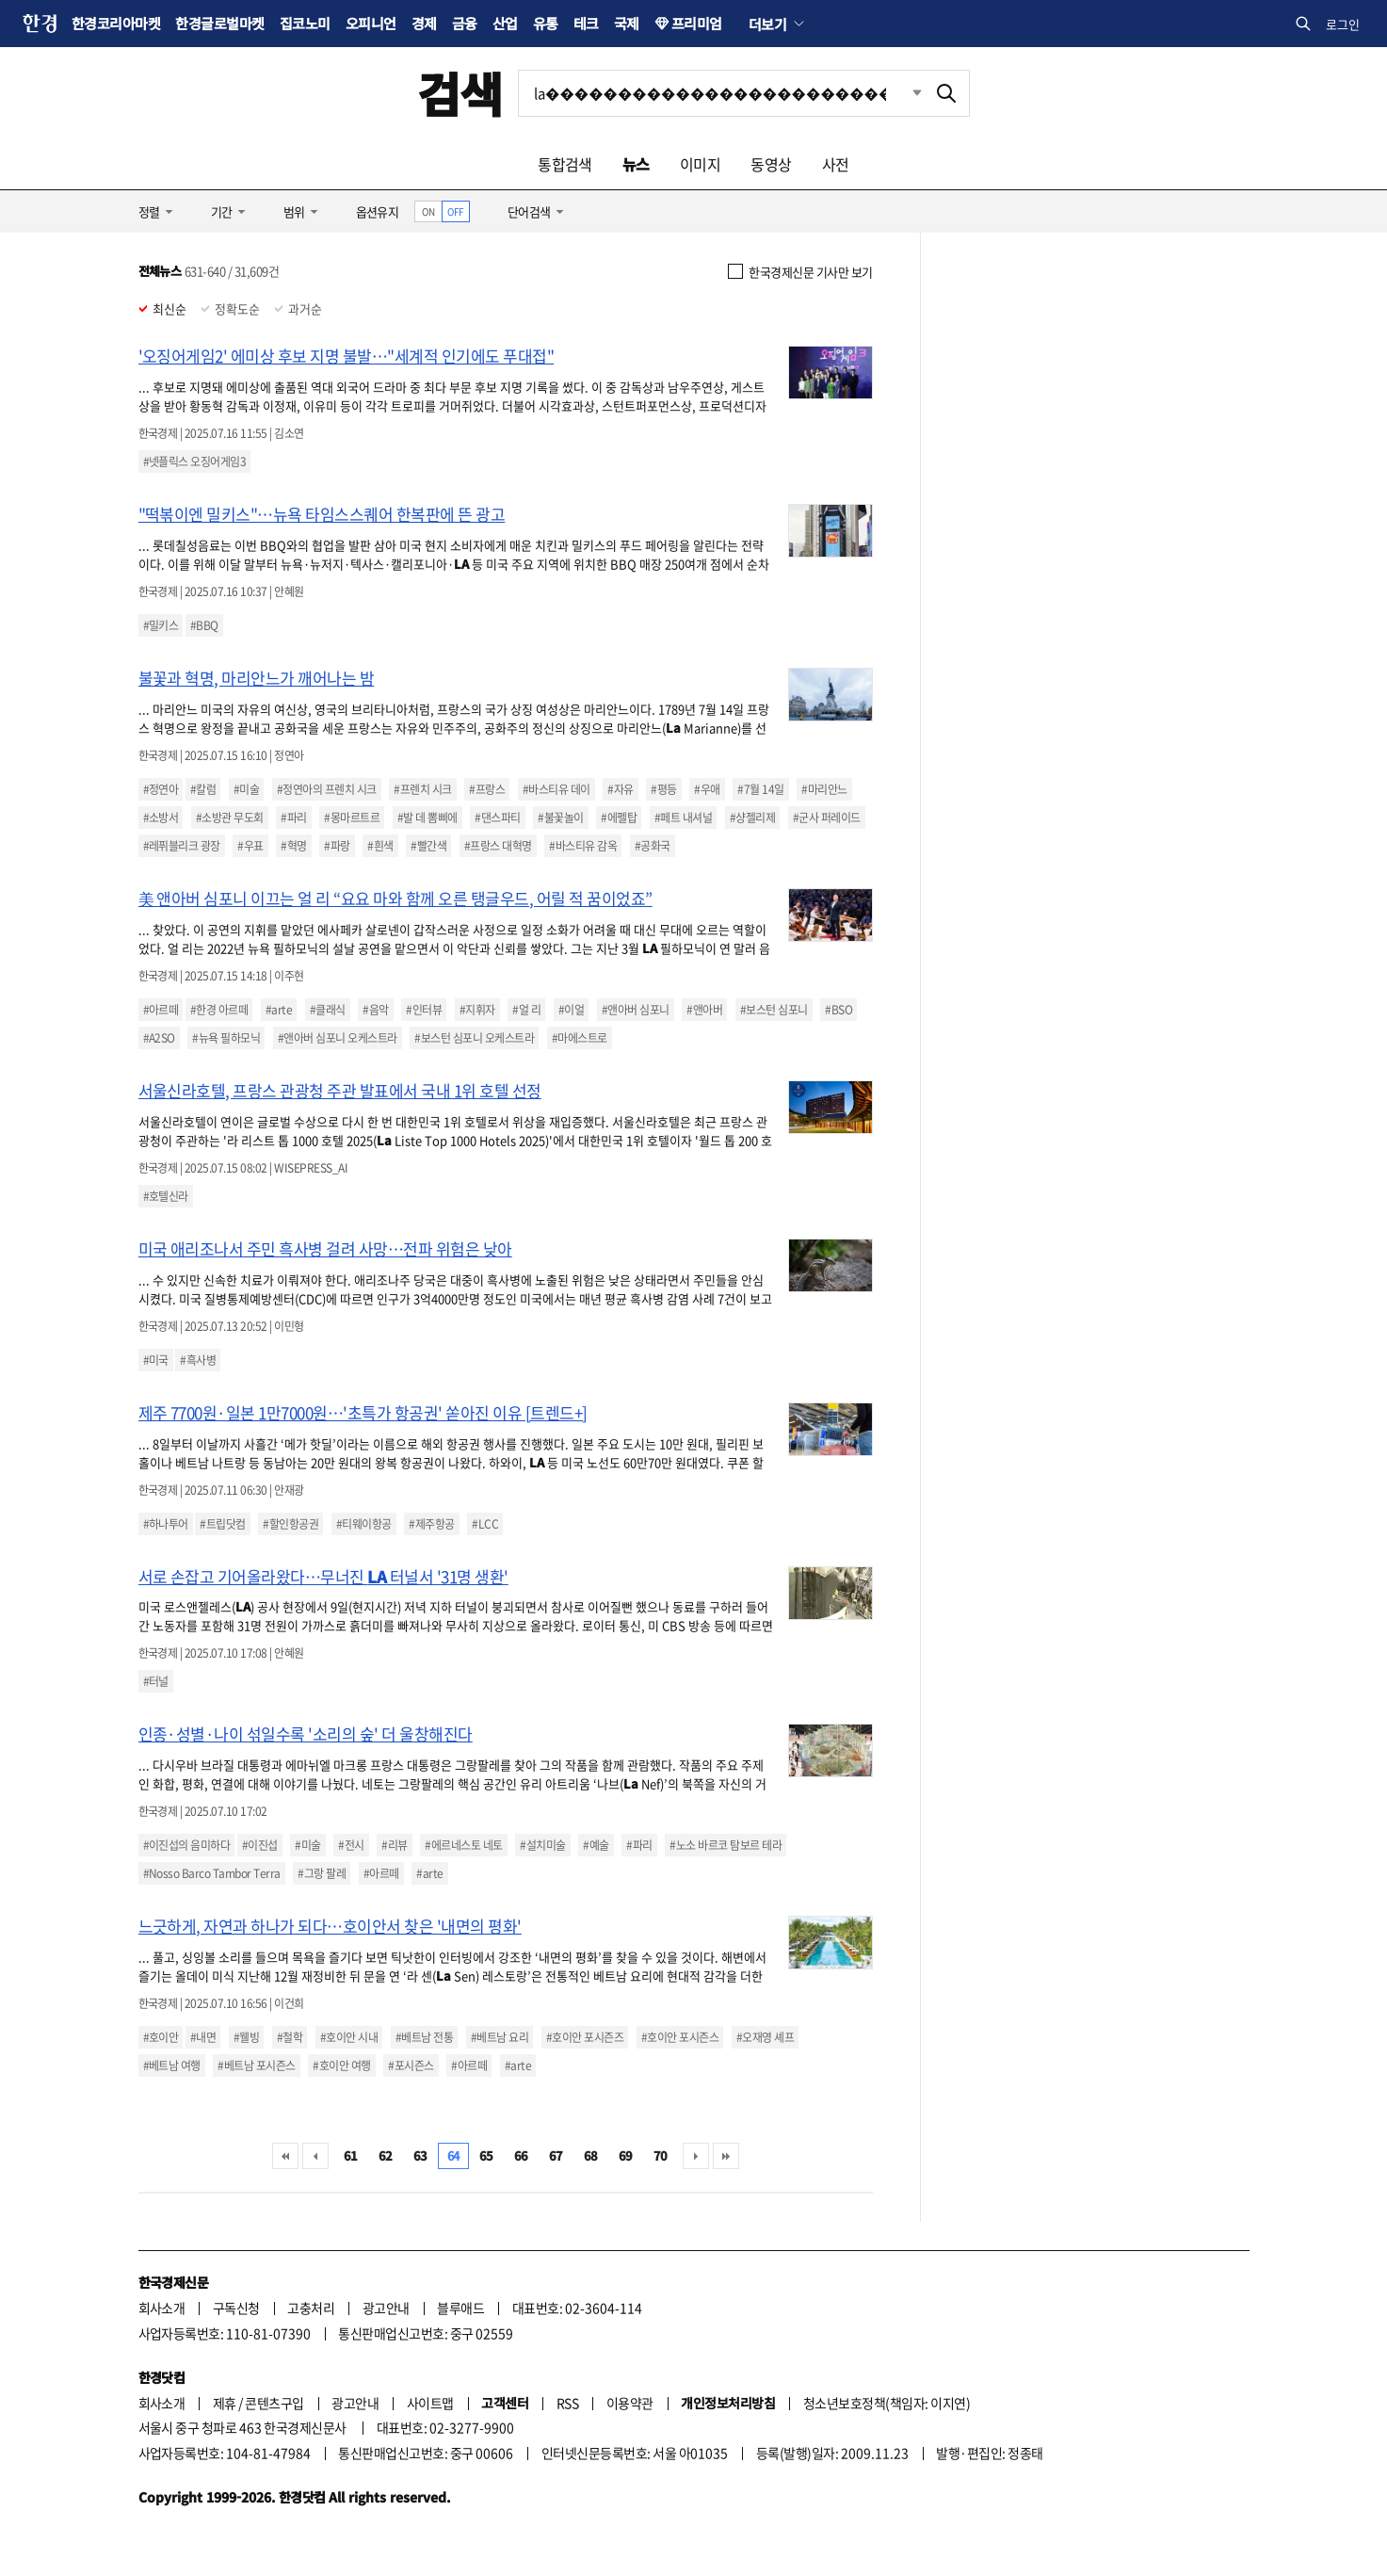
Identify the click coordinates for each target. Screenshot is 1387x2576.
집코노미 (305, 23)
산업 (505, 23)
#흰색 (380, 845)
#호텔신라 (165, 1196)
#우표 (250, 845)
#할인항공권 (290, 1523)
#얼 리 (526, 1009)
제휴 (224, 2402)
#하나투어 (165, 1523)
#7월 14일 (760, 789)
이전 (315, 2156)
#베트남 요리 (499, 2037)
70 (660, 2155)
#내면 (203, 2037)
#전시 (350, 1845)
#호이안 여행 (341, 2065)
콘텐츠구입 (274, 2402)
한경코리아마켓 (116, 23)
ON (428, 211)
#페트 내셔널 (683, 817)
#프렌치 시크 (422, 789)
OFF (455, 211)
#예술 (595, 1845)
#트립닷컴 (222, 1523)
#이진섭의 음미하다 (187, 1845)
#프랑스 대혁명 (498, 845)
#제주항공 (431, 1523)
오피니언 (371, 23)
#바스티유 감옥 (583, 845)
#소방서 (161, 817)
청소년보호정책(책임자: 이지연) (886, 2402)
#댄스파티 (497, 817)
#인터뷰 (424, 1009)
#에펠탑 (619, 817)
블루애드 (460, 2307)
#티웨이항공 (364, 1523)
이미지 (700, 164)
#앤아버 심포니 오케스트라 (337, 1037)
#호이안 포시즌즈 (584, 2037)
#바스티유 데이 (556, 789)
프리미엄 (696, 23)
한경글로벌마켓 (219, 23)
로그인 (1343, 24)
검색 (460, 93)
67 (556, 2155)
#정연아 (161, 789)
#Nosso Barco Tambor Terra (212, 1873)
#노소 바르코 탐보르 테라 (725, 1845)
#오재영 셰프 (765, 2037)
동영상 (770, 164)
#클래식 (328, 1009)
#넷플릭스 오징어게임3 (195, 461)
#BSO (838, 1009)
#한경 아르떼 (219, 1009)
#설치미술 (542, 1845)
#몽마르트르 (351, 817)
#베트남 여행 (172, 2065)
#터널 (156, 1681)
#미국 (156, 1360)
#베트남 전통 (424, 2037)
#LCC (485, 1523)
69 (626, 2155)
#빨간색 (428, 845)
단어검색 (529, 211)
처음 (285, 2156)
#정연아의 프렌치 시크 (327, 789)
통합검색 (565, 164)
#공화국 (652, 845)
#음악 (375, 1009)
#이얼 (571, 1009)
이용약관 (629, 2402)
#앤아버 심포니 (635, 1009)
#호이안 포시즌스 (679, 2037)
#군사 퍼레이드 (827, 817)
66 (521, 2155)
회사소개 (161, 2307)
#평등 (663, 789)
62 (386, 2155)
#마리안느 (824, 789)
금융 (464, 23)
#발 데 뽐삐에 (427, 817)
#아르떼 (161, 1009)
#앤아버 (704, 1009)
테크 (586, 23)
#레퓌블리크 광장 (181, 845)
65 (486, 2155)
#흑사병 (198, 1360)
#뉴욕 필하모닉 (226, 1037)
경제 (424, 23)
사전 (835, 164)
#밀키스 (161, 625)
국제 (626, 23)
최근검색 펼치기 (903, 93)
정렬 (149, 211)
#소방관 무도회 (230, 817)
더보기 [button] (767, 23)
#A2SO (159, 1037)
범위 (294, 211)
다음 (696, 2156)
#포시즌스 (410, 2065)
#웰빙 (246, 2037)
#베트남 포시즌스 (256, 2065)
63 (420, 2155)
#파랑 (336, 845)
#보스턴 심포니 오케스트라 (474, 1037)
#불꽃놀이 (560, 817)
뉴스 (636, 164)
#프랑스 (487, 789)
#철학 (289, 2037)
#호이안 (161, 2037)
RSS (567, 2402)
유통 (545, 23)
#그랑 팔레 (322, 1873)
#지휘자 (477, 1009)
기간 (222, 211)
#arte (279, 1009)
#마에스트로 (579, 1037)
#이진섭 (260, 1845)
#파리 (293, 817)
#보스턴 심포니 (774, 1009)
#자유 (620, 789)
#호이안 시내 (349, 2037)
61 (351, 2155)
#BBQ (204, 625)
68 (591, 2155)
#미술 (246, 789)
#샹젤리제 (752, 817)
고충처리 (310, 2307)
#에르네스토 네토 (463, 1845)
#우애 (706, 789)
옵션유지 (377, 211)
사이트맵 (430, 2402)
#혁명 (293, 845)
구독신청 (236, 2307)
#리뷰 (394, 1845)
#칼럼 (203, 789)
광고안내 (386, 2307)
